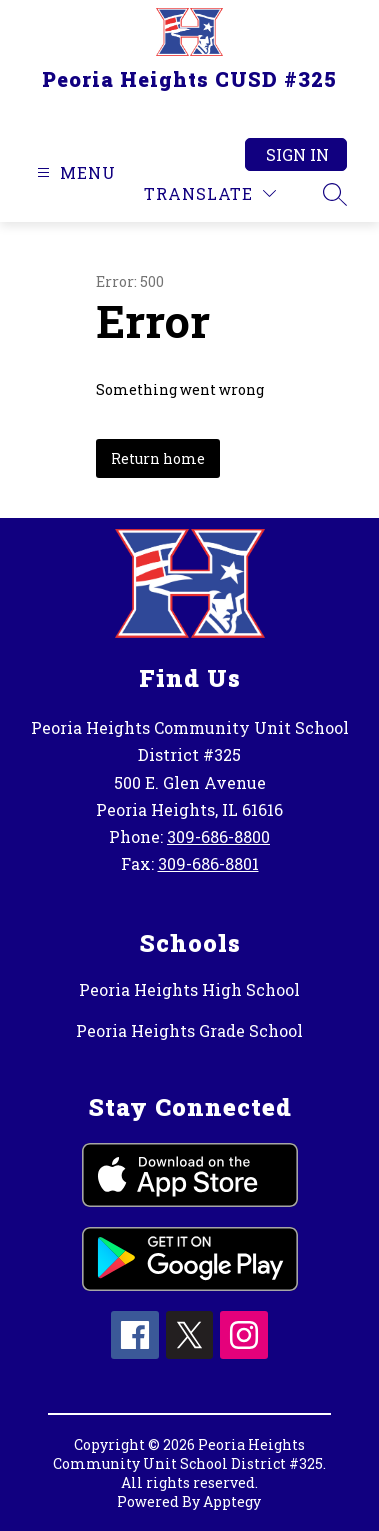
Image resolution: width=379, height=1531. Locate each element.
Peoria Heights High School (189, 989)
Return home (158, 458)
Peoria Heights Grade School (189, 1030)
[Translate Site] (210, 193)
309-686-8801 (208, 863)
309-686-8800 (218, 836)
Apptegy (232, 1501)
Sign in (297, 154)
